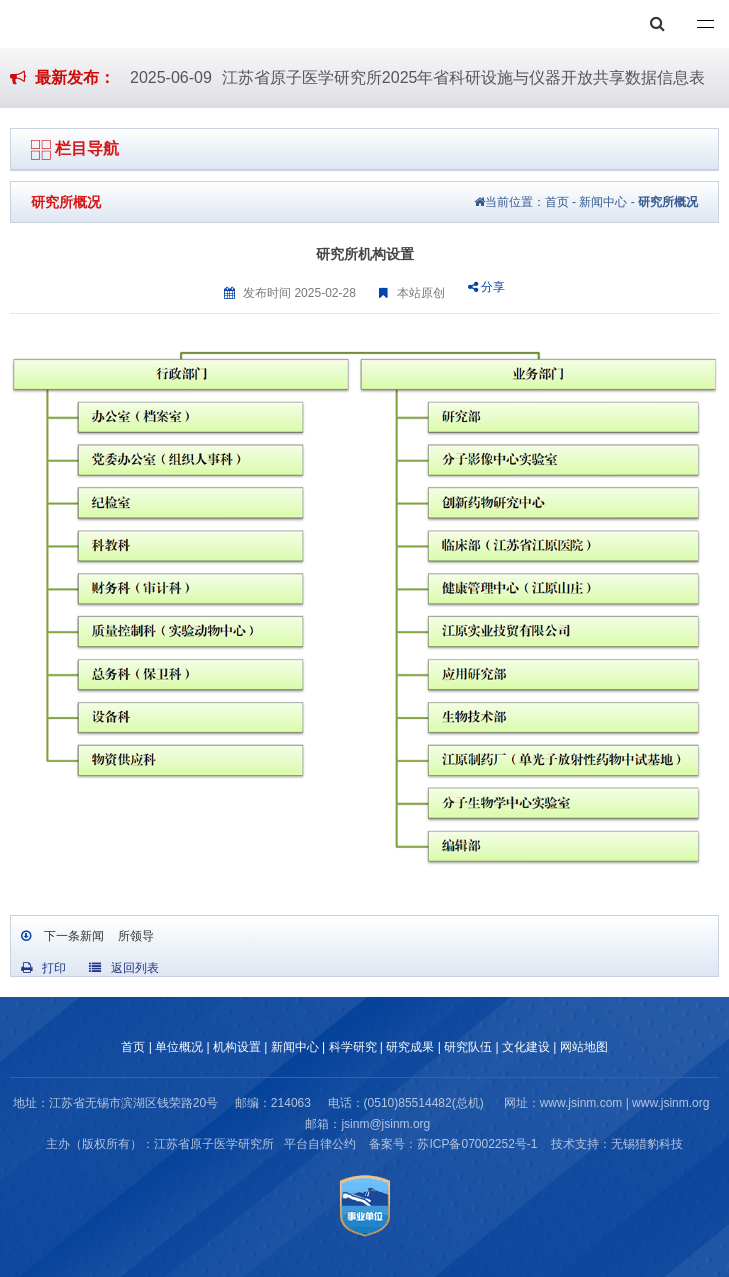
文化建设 (526, 1047)
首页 (557, 202)
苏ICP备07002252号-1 (477, 1144)
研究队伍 (468, 1047)
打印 (43, 968)
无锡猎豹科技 (647, 1144)
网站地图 (584, 1047)
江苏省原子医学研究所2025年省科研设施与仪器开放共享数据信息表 (464, 77)
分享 (486, 287)
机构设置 (237, 1047)
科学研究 (353, 1047)
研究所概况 (668, 202)
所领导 (133, 936)
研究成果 (410, 1047)
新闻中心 (603, 202)
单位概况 (179, 1047)
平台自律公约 (320, 1144)
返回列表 (124, 968)
